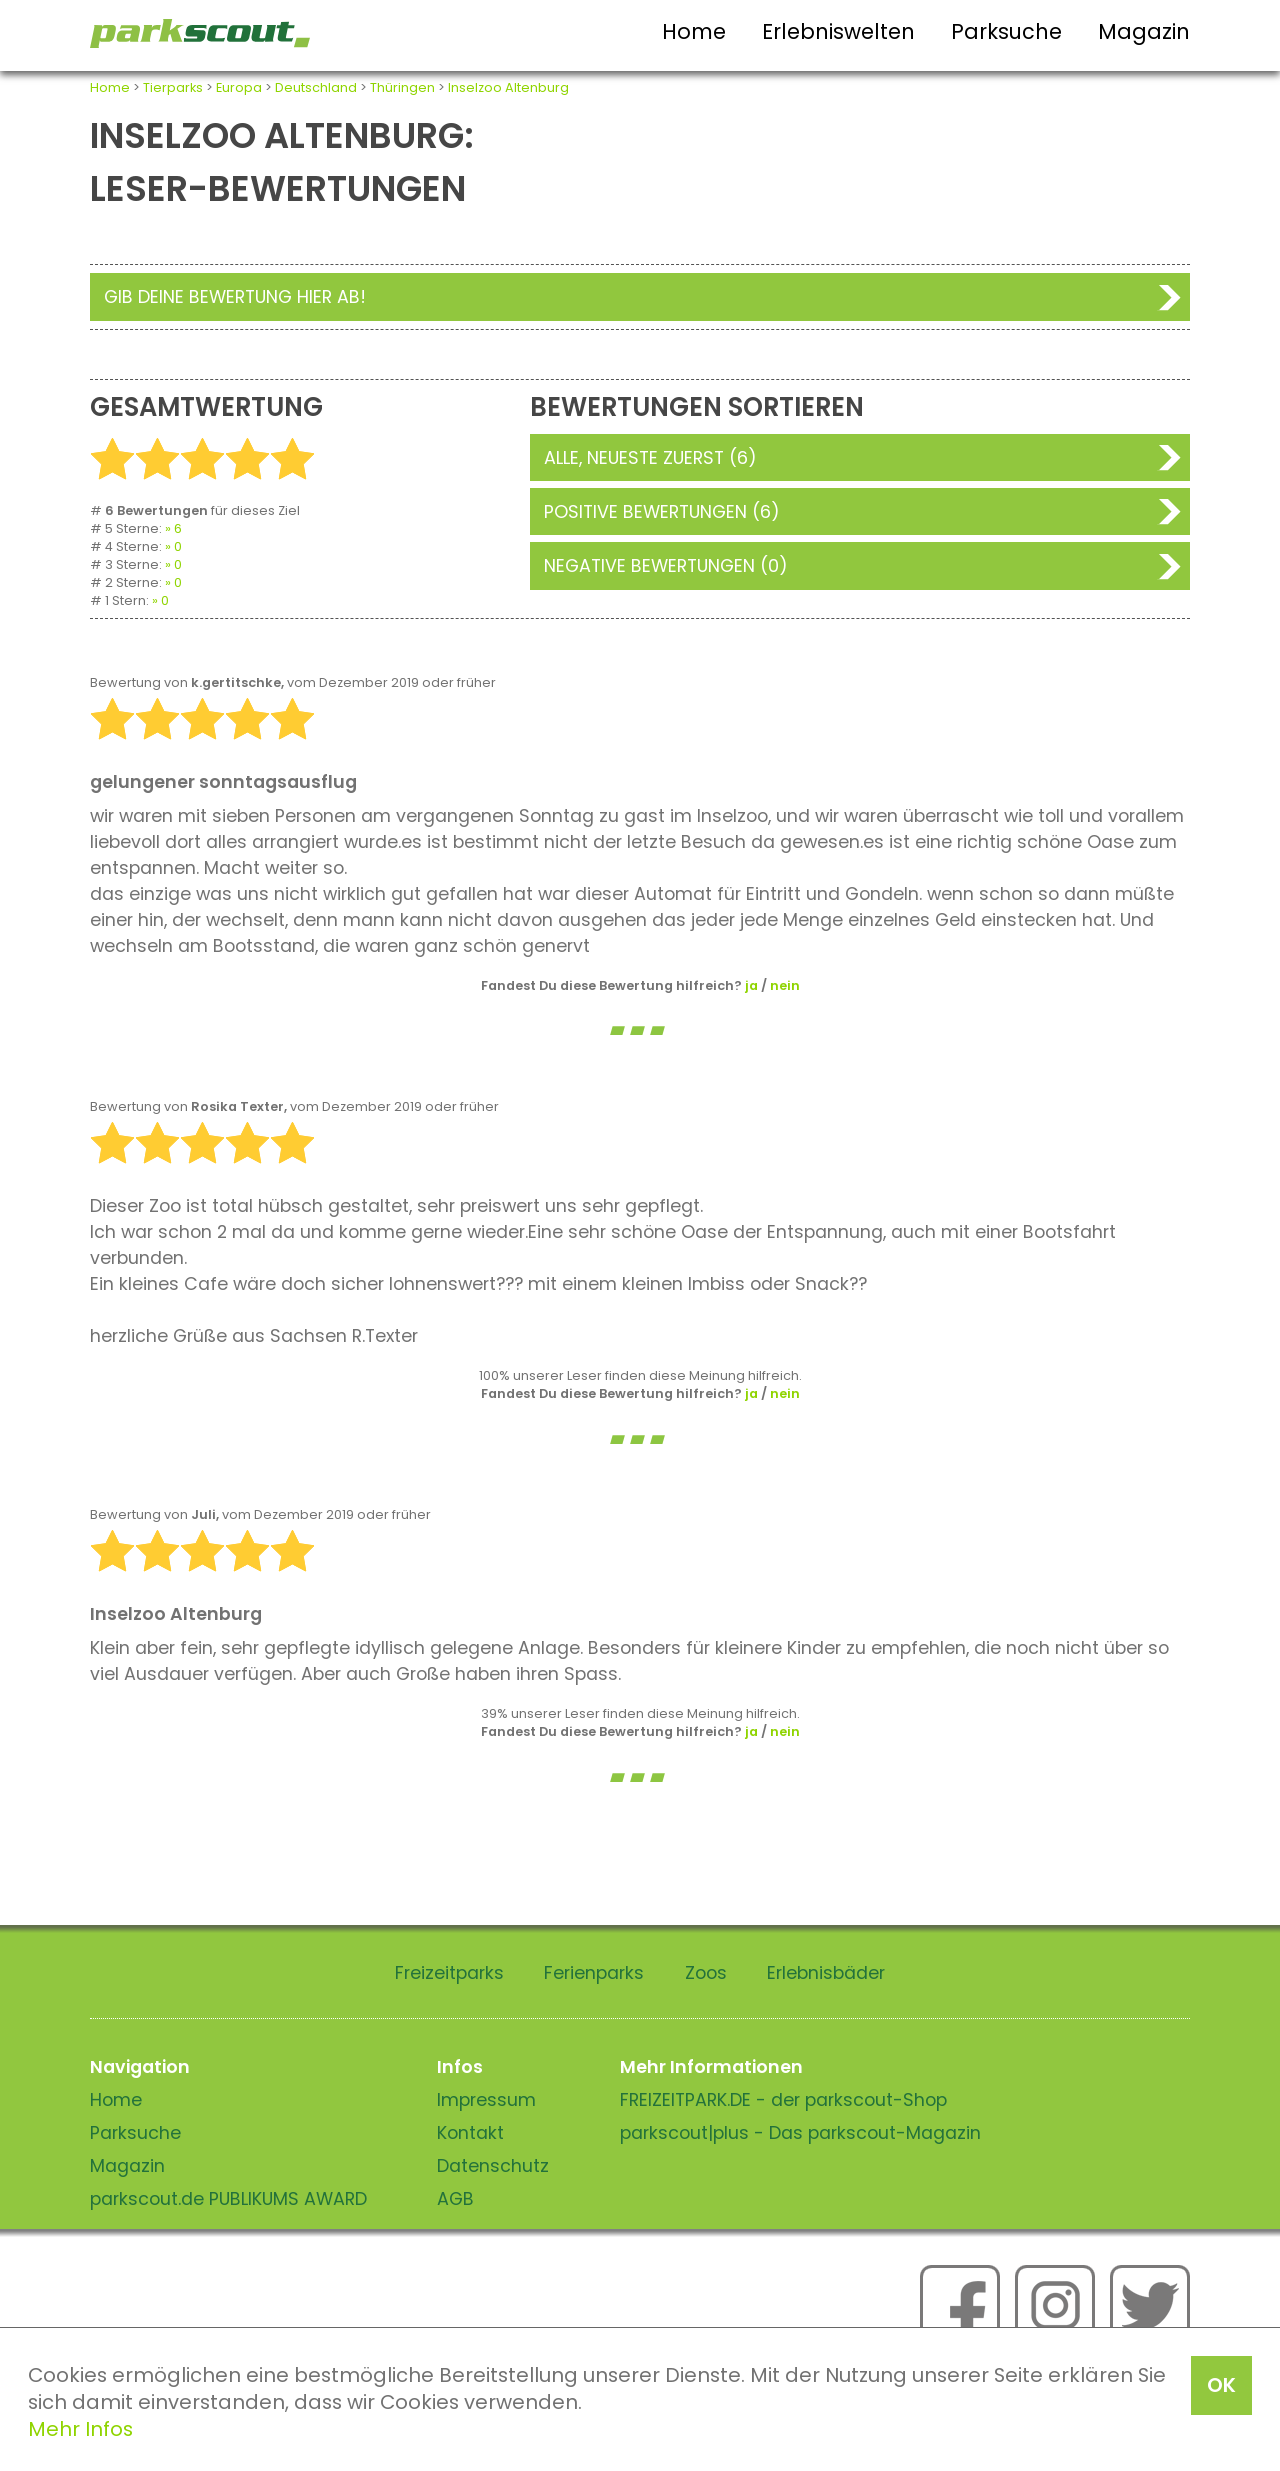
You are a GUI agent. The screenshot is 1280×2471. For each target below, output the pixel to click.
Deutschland (316, 87)
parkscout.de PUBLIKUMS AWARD (228, 2199)
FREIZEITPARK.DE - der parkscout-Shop (783, 2100)
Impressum (486, 2100)
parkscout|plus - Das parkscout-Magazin (800, 2133)
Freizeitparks (449, 1973)
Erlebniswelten (838, 31)
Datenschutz (493, 2166)
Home (694, 31)
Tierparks (173, 87)
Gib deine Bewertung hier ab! (235, 297)
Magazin (1144, 31)
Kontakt (470, 2133)
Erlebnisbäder (826, 1973)
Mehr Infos (80, 2429)
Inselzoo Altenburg (508, 87)
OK (1221, 2385)
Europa (239, 87)
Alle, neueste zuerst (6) (650, 458)
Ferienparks (594, 1973)
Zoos (706, 1973)
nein (785, 985)
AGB (455, 2199)
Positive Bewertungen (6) (662, 512)
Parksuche (1006, 31)
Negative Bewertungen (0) (666, 566)
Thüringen (402, 87)
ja (751, 985)
